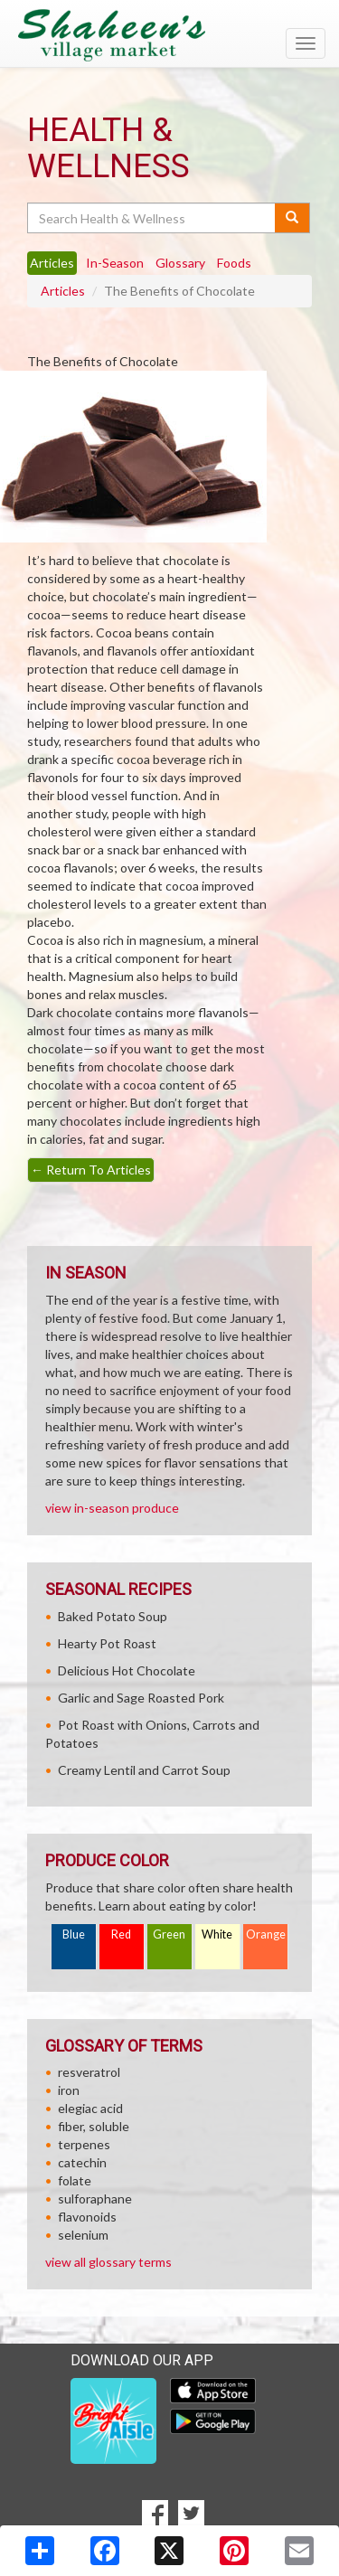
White (217, 1934)
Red (121, 1934)
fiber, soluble (93, 2126)
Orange (266, 1934)
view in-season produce (112, 1507)
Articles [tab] (52, 262)
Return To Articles (91, 1169)
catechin (82, 2162)
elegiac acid (90, 2108)
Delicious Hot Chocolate (126, 1670)
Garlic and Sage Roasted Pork (141, 1697)
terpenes (84, 2144)
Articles (63, 290)
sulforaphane (95, 2198)
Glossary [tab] (180, 262)
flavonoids (87, 2216)
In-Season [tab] (115, 262)
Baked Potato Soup (112, 1616)
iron (69, 2090)
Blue (73, 1934)
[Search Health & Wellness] (152, 218)
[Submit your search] (292, 218)
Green (169, 1934)
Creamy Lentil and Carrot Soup (144, 1770)
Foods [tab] (234, 262)
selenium (83, 2234)
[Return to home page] (169, 35)
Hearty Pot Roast (107, 1643)
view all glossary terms (108, 2261)
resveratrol (89, 2072)
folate (74, 2180)
